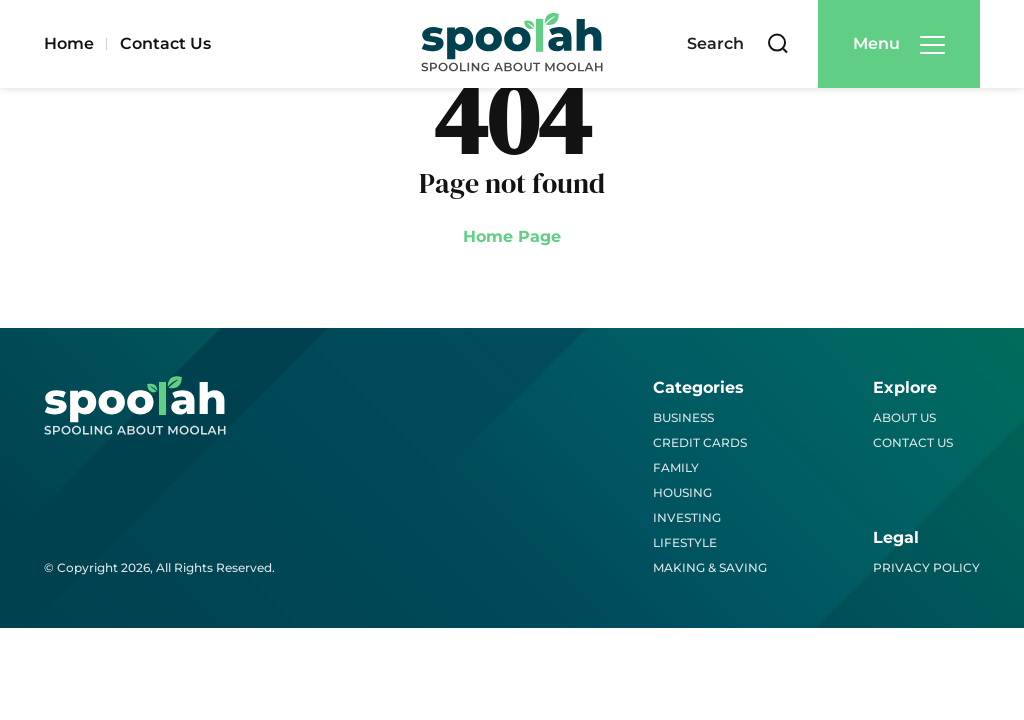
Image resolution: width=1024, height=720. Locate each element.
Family (676, 467)
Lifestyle (685, 542)
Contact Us (165, 43)
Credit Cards (700, 442)
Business (683, 417)
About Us (904, 417)
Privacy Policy (926, 567)
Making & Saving (710, 567)
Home (69, 43)
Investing (687, 517)
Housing (682, 492)
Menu (876, 43)
